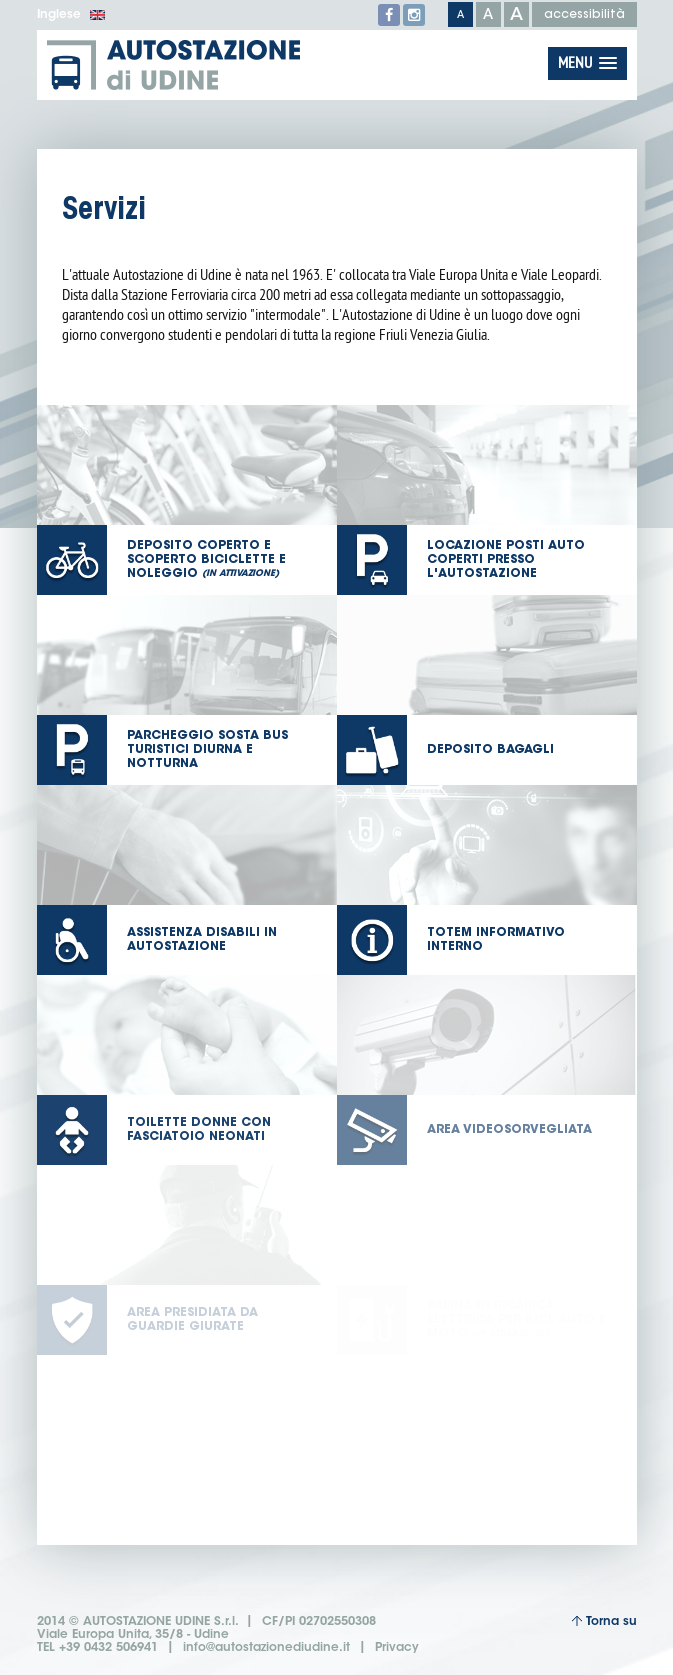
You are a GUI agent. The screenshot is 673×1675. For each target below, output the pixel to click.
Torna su (604, 1621)
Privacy (397, 1648)
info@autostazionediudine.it (266, 1648)
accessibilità (584, 15)
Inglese (71, 15)
